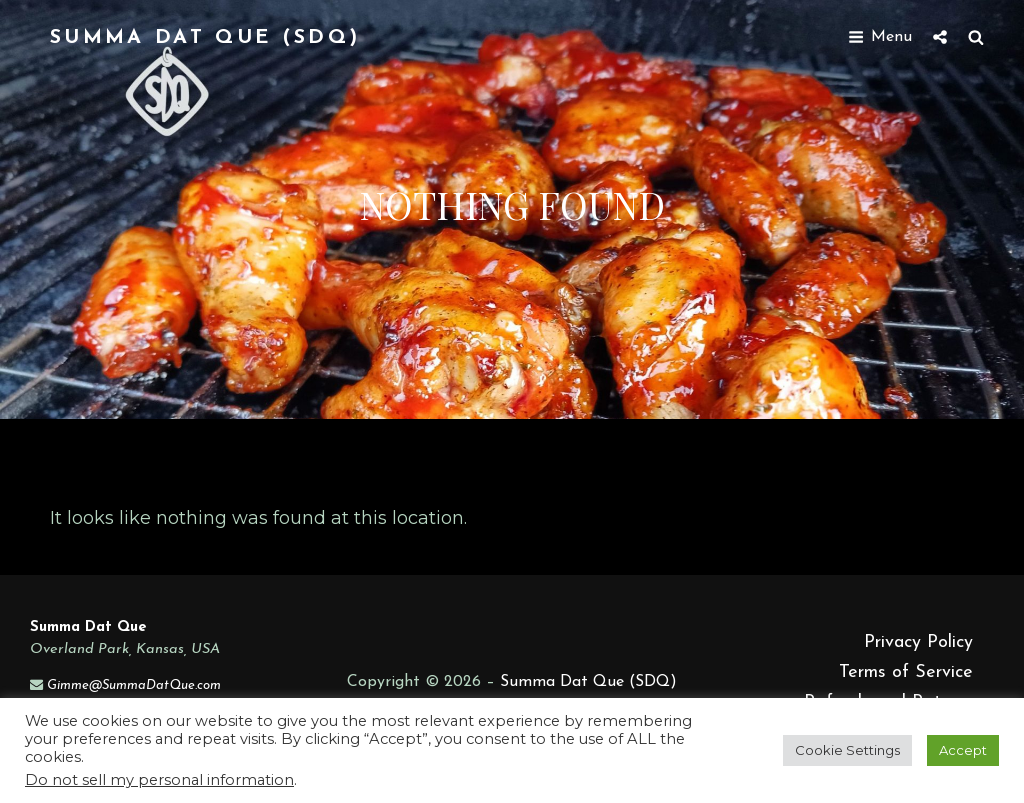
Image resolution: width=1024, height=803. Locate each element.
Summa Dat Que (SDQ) (205, 38)
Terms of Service (906, 672)
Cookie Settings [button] (847, 750)
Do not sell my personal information (159, 780)
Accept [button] (963, 750)
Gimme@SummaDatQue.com (134, 685)
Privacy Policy (918, 642)
